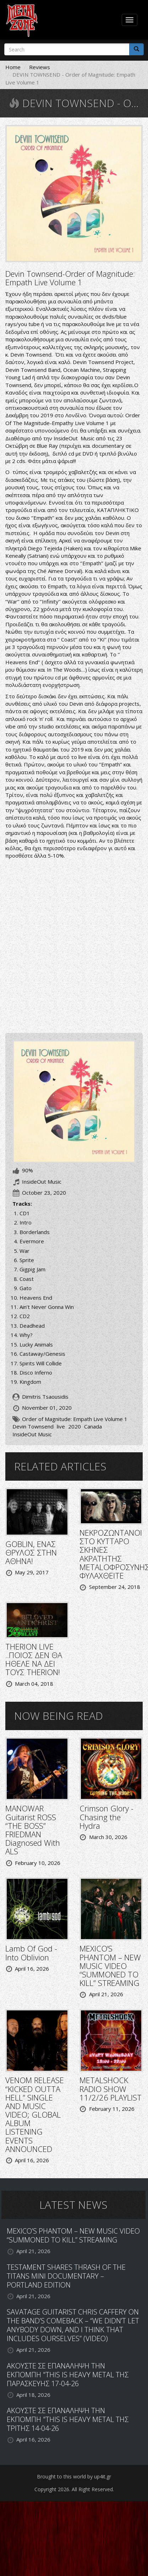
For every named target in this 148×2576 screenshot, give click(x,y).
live (61, 1426)
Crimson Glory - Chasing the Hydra (106, 1817)
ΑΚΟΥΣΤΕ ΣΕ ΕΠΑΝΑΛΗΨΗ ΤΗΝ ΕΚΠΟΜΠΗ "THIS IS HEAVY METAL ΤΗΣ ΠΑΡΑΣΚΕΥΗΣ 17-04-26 (67, 2374)
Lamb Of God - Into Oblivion (31, 1952)
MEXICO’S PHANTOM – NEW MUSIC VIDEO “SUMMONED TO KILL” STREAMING (110, 1965)
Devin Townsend (33, 1426)
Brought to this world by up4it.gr (74, 2476)
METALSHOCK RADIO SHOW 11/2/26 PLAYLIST (111, 2088)
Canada (93, 1426)
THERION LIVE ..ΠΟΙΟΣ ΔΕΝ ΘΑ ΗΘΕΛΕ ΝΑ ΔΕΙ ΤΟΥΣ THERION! (33, 1659)
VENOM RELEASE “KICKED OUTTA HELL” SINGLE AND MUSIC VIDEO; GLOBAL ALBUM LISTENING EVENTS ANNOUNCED (34, 2114)
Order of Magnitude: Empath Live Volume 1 (74, 1418)
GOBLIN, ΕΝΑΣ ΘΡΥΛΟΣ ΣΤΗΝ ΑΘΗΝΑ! (31, 1552)
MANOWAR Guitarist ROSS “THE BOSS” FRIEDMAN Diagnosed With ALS (32, 1829)
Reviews (39, 67)
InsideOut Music (32, 1434)
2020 (74, 1426)
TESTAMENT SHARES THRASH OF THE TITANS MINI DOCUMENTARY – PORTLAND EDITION (66, 2276)
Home (13, 67)
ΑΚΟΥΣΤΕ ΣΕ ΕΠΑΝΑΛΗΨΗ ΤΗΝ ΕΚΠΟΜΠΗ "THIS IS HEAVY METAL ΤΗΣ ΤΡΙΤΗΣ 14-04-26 (67, 2419)
